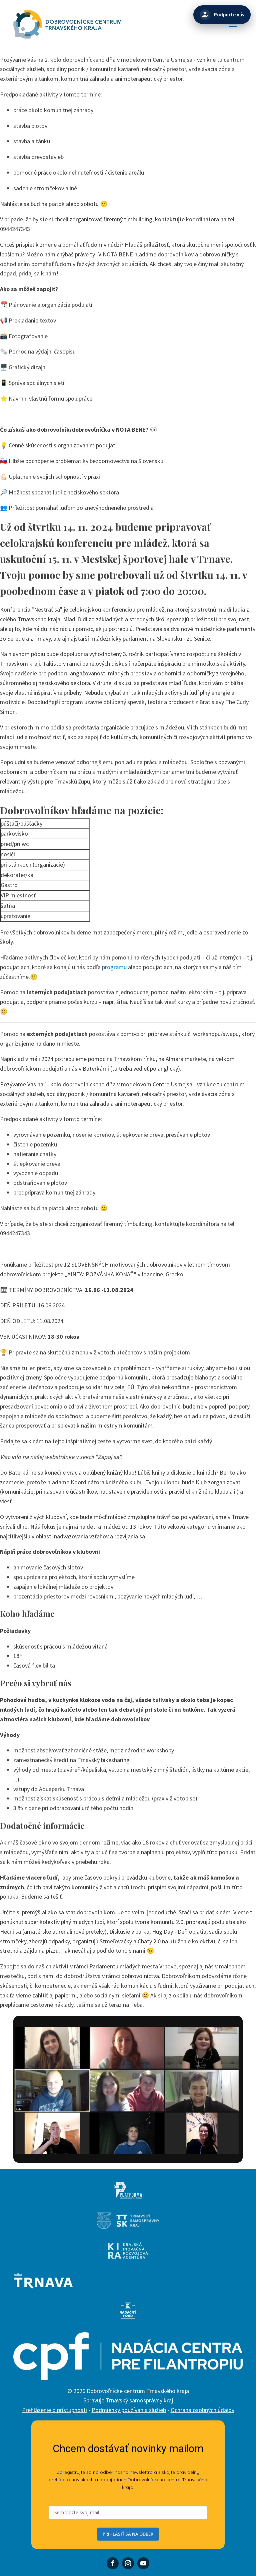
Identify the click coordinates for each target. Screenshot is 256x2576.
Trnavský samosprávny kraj (139, 2400)
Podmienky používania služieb (129, 2410)
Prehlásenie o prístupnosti (54, 2410)
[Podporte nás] (222, 14)
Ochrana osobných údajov (202, 2410)
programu (114, 967)
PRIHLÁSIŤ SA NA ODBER (128, 2534)
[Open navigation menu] (233, 24)
